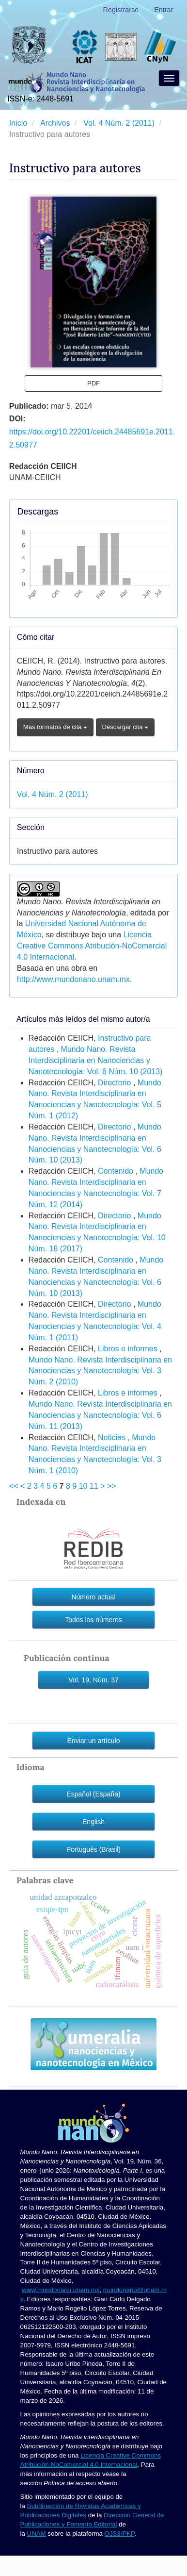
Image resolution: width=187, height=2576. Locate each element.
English (93, 1822)
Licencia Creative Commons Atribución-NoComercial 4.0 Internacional (92, 946)
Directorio (115, 1083)
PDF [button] (93, 383)
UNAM (36, 2533)
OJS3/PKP (120, 2533)
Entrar (163, 10)
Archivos (56, 123)
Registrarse (121, 10)
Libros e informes (128, 1349)
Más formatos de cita (55, 727)
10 (83, 1486)
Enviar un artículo (93, 1741)
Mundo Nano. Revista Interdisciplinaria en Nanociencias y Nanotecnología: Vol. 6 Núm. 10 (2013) (96, 1060)
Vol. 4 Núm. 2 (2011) (119, 123)
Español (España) (93, 1794)
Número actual (93, 1597)
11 (94, 1486)
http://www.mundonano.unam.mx (73, 979)
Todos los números (93, 1620)
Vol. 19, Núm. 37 (93, 1680)
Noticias (112, 1437)
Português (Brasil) (93, 1849)
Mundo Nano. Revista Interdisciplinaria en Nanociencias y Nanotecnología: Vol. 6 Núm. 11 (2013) (100, 1415)
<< (13, 1486)
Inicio (19, 123)
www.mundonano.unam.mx (60, 2289)
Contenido (116, 1171)
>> (111, 1486)
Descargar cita (125, 727)
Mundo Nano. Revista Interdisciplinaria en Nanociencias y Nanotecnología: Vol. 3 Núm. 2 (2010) (100, 1371)
